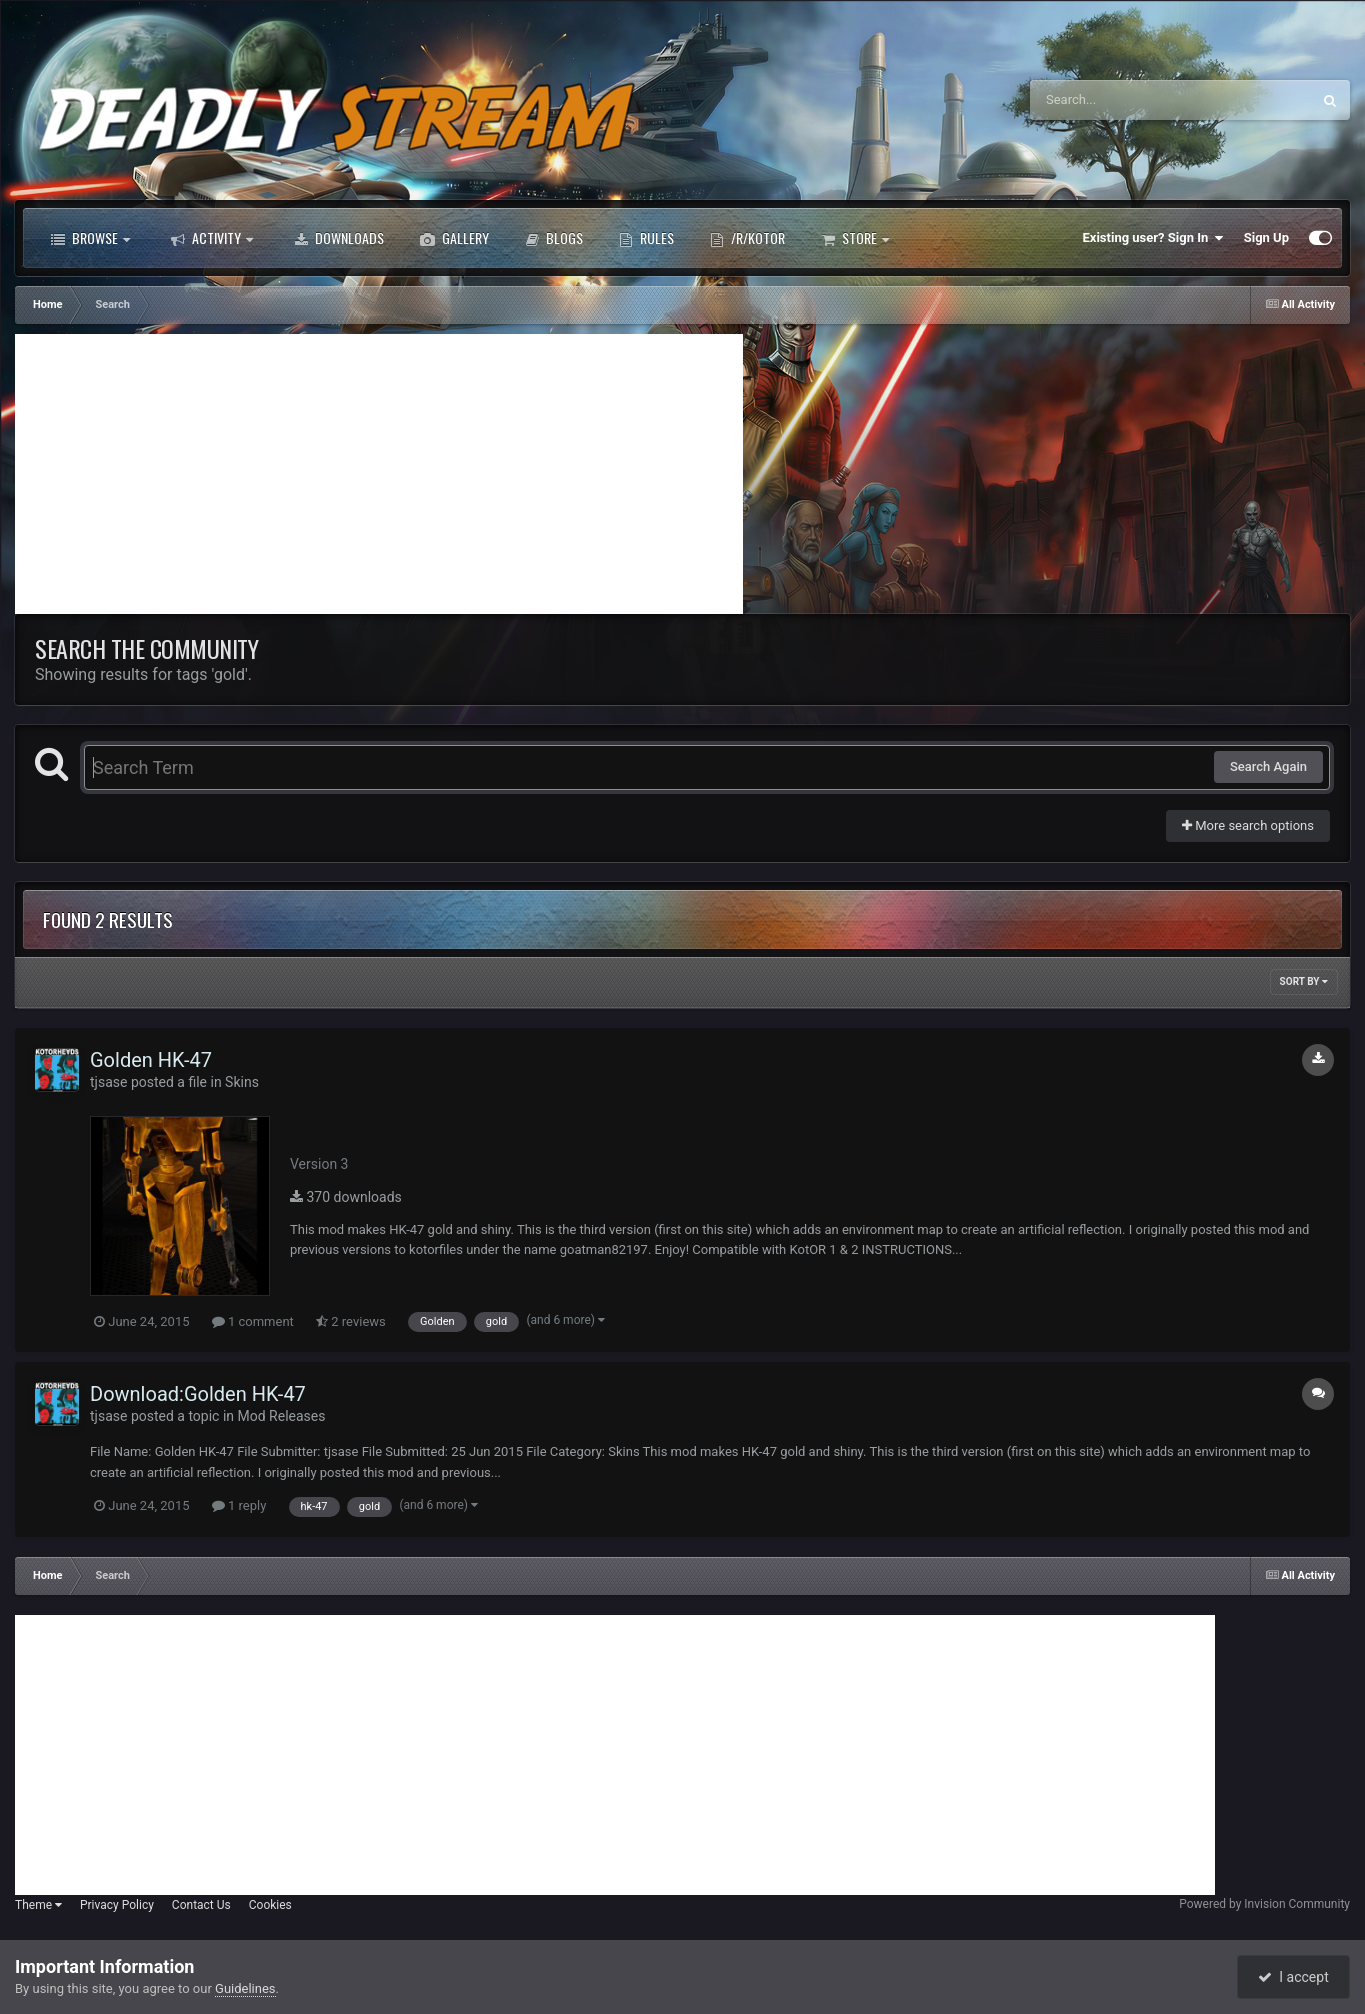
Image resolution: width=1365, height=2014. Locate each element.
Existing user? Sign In (1153, 238)
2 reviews (351, 1321)
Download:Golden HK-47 (198, 1394)
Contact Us (201, 1905)
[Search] (1120, 100)
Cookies (270, 1905)
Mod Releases (282, 1416)
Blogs (554, 238)
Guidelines (245, 1988)
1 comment (253, 1321)
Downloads (339, 238)
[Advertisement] (379, 474)
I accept (1293, 1977)
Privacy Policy (117, 1905)
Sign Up (1266, 237)
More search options (1248, 825)
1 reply (239, 1505)
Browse (90, 238)
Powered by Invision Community (1264, 1904)
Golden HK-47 (151, 1060)
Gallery (454, 238)
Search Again (1268, 766)
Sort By (1304, 981)
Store (855, 238)
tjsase (108, 1082)
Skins (242, 1082)
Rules (646, 238)
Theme (38, 1905)
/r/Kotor (747, 238)
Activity (212, 238)
